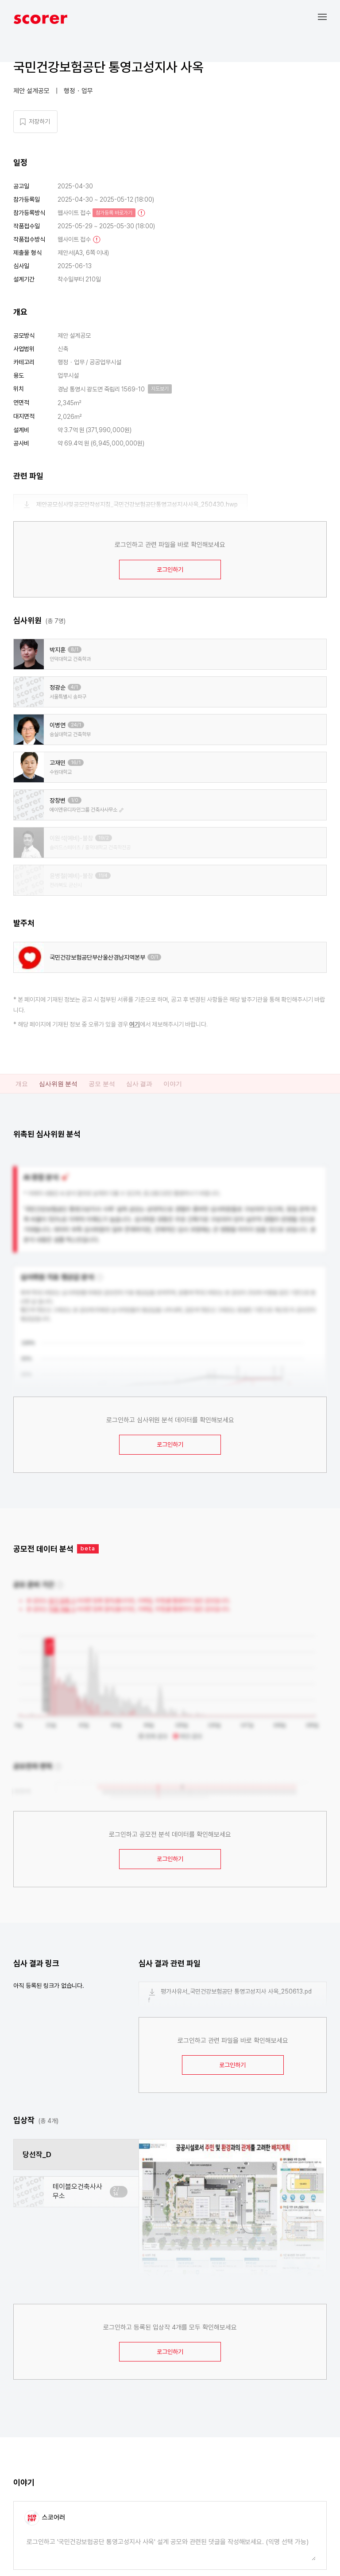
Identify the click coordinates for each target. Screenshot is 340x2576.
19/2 (103, 838)
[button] (329, 16)
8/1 (74, 649)
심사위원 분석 (58, 1083)
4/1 (74, 687)
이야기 (172, 1083)
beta (88, 1548)
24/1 (76, 725)
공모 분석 (102, 1083)
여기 (134, 1024)
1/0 (74, 800)
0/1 (154, 957)
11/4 (103, 875)
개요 (21, 1083)
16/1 (76, 762)
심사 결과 (139, 1083)
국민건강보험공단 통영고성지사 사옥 (108, 67)
